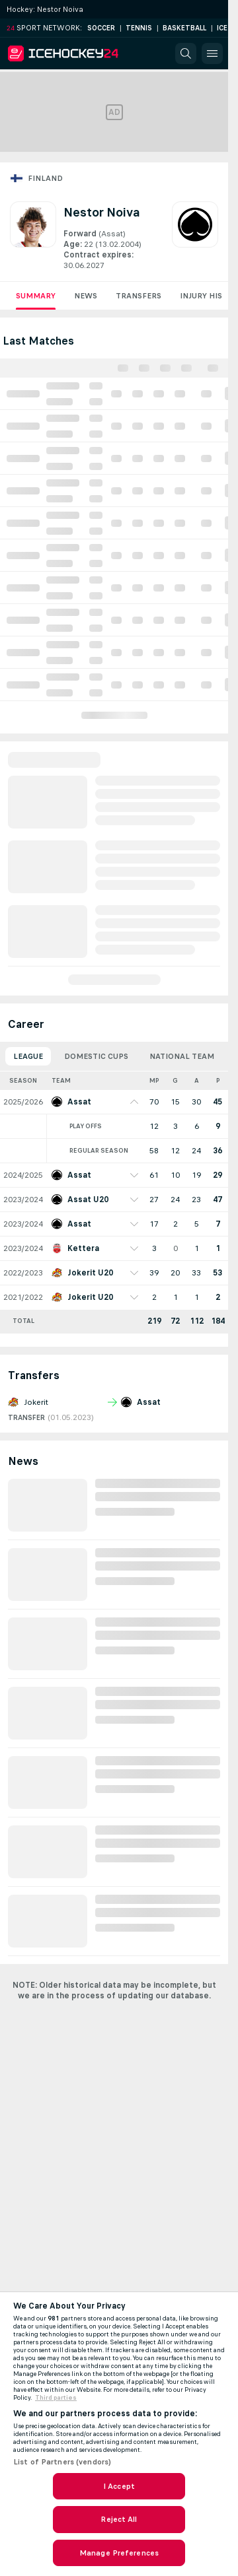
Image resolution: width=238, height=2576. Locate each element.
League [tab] (28, 1056)
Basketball (184, 28)
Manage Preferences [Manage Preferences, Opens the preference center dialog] (119, 2553)
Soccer (101, 28)
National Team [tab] (181, 1056)
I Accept (119, 2486)
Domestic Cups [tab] (96, 1056)
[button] (185, 53)
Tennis (139, 28)
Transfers (138, 295)
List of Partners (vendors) (62, 2461)
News (85, 295)
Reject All (118, 2519)
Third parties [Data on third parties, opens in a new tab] (56, 2398)
